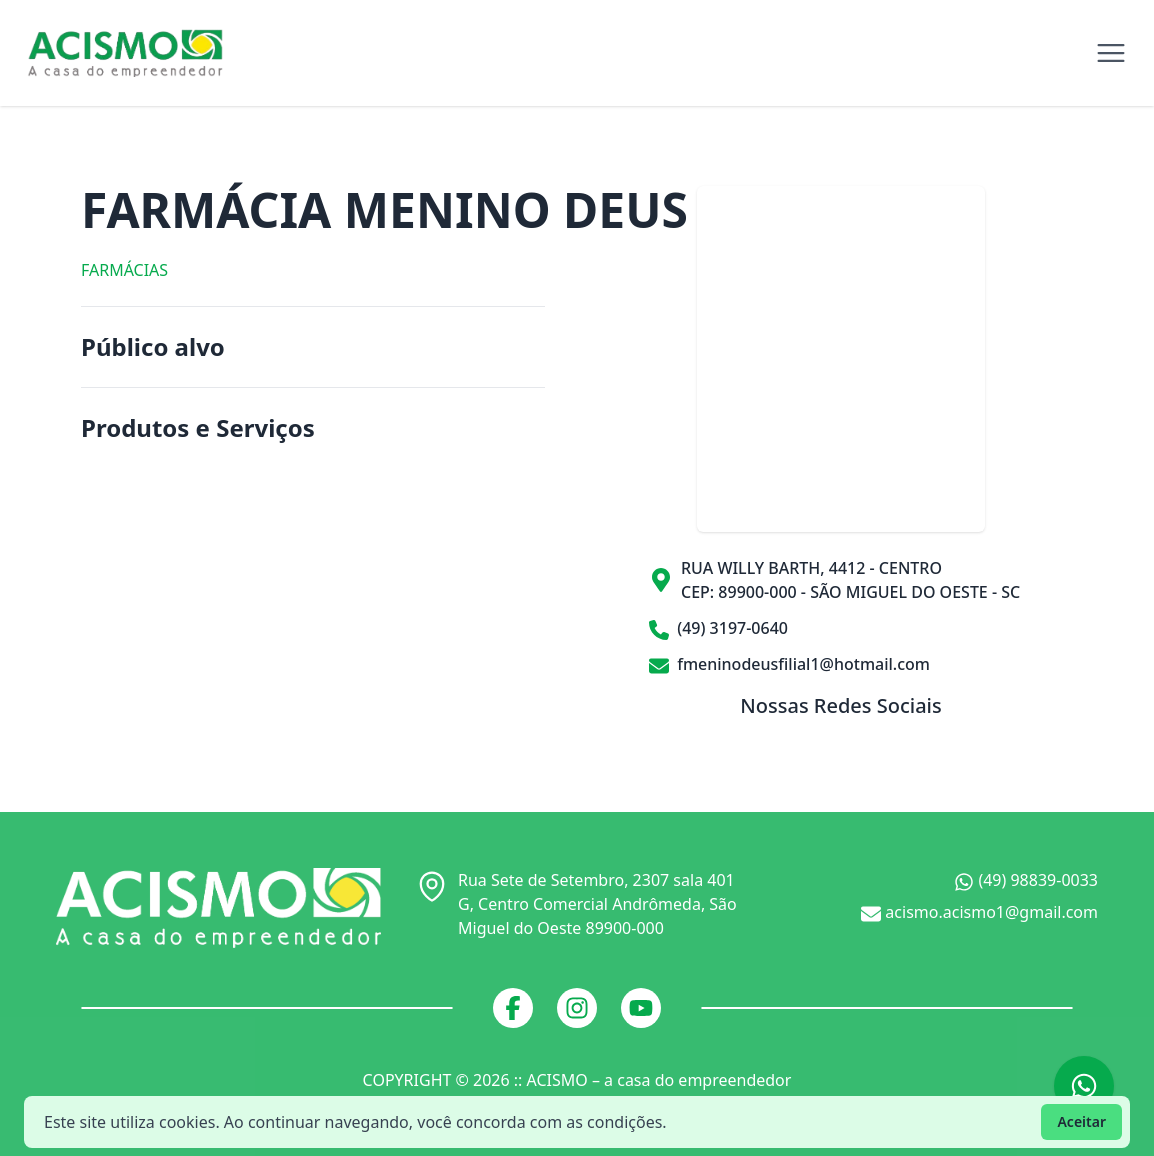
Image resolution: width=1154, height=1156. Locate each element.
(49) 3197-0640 (718, 628)
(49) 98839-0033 (1026, 880)
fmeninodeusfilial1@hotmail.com (789, 664)
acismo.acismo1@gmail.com (979, 912)
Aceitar (1081, 1121)
